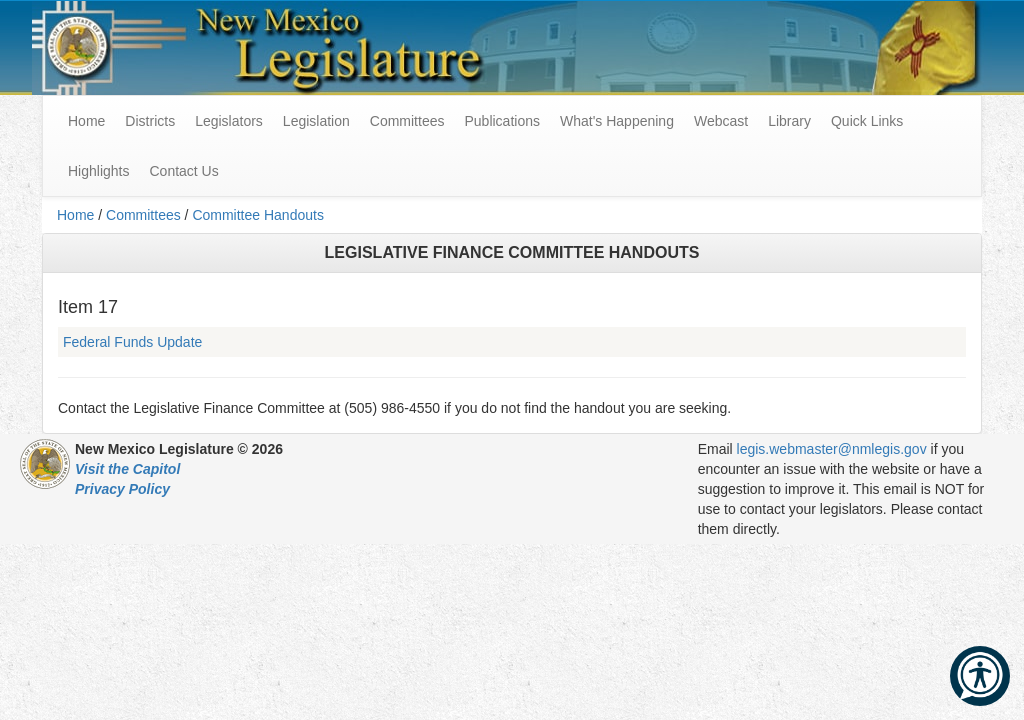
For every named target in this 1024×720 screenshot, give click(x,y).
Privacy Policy (122, 489)
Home (75, 215)
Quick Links (867, 121)
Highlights (98, 171)
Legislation (316, 121)
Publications (502, 121)
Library (789, 121)
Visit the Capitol (127, 469)
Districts (150, 121)
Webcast (721, 121)
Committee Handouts (258, 215)
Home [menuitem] (86, 121)
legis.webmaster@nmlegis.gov (832, 449)
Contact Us (183, 171)
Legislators (229, 121)
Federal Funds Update (132, 342)
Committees (407, 121)
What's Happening (617, 121)
